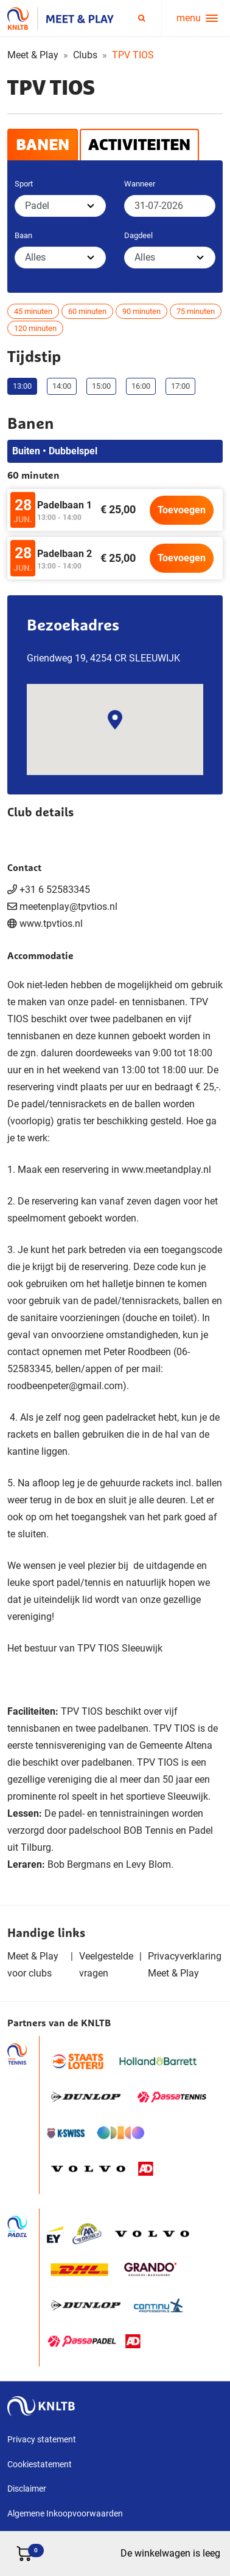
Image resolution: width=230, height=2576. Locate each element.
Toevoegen (182, 510)
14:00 (61, 386)
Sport (24, 183)
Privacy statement (41, 2439)
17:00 (180, 386)
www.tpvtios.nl (51, 923)
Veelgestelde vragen (106, 1964)
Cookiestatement (39, 2464)
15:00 (101, 386)
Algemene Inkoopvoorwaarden (65, 2513)
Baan (23, 235)
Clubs (85, 55)
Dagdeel (138, 235)
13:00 (22, 386)
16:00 (140, 386)
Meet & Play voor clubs (32, 1964)
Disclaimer (26, 2488)
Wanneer (139, 183)
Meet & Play (32, 55)
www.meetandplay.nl (166, 1169)
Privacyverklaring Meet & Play (184, 1964)
